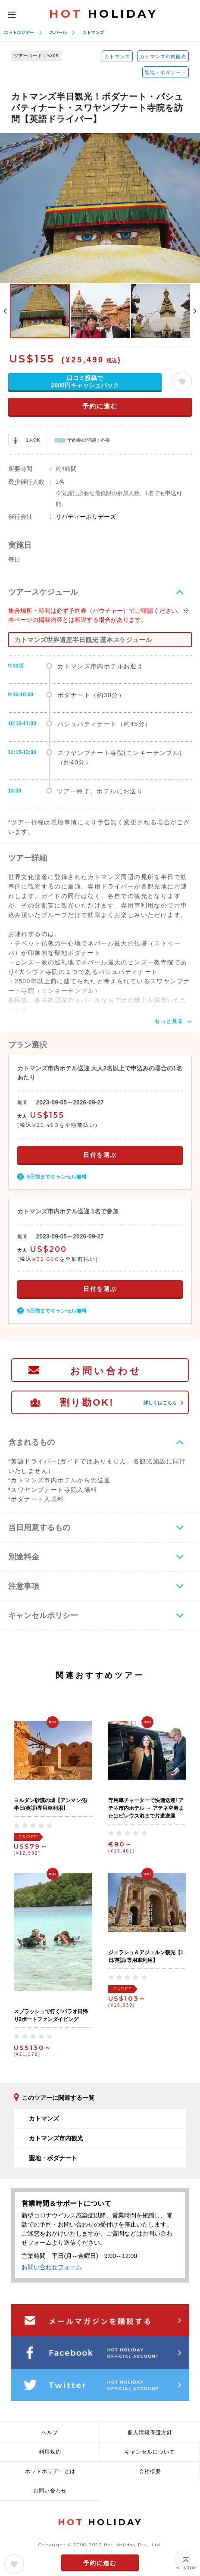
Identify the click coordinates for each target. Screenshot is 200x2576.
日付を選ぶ (100, 1154)
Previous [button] (5, 311)
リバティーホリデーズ (86, 516)
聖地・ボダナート (165, 72)
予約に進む (100, 406)
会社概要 (150, 2471)
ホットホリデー (19, 32)
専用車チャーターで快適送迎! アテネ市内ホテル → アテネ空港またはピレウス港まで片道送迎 (146, 1808)
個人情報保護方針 (150, 2432)
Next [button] (195, 311)
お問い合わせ (106, 1371)
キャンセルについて (150, 2452)
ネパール (58, 32)
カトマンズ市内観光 (163, 56)
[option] (100, 208)
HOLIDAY (103, 14)
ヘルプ (49, 2432)
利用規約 (50, 2452)
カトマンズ (93, 32)
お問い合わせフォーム (52, 2267)
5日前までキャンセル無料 (57, 1177)
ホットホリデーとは (50, 2471)
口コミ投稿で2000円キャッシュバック (85, 381)
